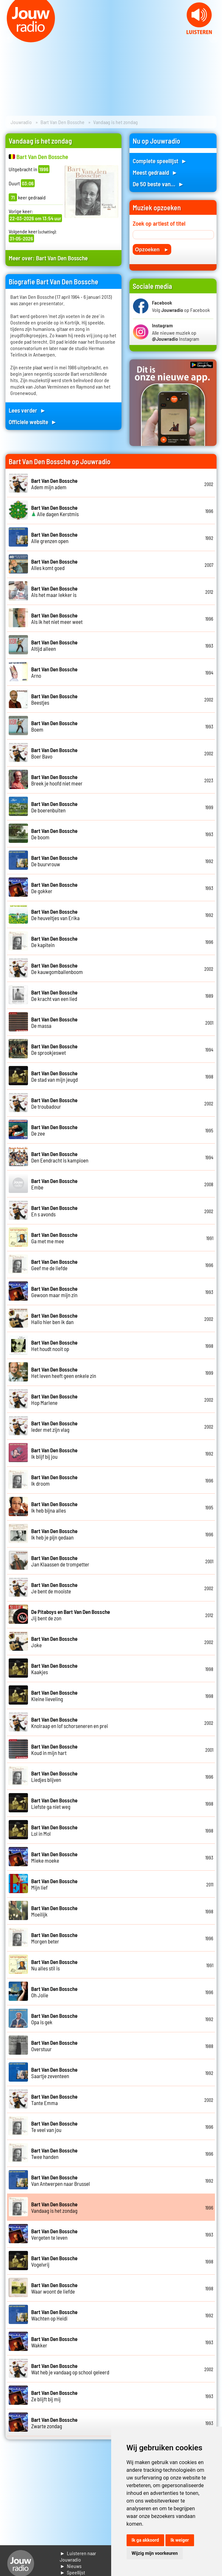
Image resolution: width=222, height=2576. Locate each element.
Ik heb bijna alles (54, 1507)
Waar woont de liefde (54, 2288)
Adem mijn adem (54, 483)
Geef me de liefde (54, 1264)
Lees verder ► (27, 410)
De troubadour (54, 1103)
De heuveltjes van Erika (55, 914)
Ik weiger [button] (180, 2540)
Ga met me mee (54, 1237)
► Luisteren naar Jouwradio (78, 2556)
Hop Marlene (54, 1399)
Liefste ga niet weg (54, 1803)
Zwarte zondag (54, 2422)
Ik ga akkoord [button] (145, 2540)
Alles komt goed (54, 564)
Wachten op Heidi (54, 2315)
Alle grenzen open (54, 537)
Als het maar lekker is (54, 591)
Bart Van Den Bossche (62, 122)
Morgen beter (54, 1938)
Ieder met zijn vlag (54, 1426)
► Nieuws (71, 2566)
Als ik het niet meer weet (57, 618)
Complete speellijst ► (160, 160)
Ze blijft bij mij (54, 2395)
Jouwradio (21, 122)
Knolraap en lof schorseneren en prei (69, 1722)
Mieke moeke (54, 1857)
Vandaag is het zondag (54, 2207)
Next (214, 38)
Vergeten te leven (54, 2234)
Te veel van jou (54, 2126)
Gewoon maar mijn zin (54, 1291)
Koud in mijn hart (54, 1749)
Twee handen (54, 2153)
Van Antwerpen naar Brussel (60, 2180)
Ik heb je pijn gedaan (54, 1534)
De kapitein (54, 941)
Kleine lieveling (54, 1695)
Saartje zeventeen (54, 2072)
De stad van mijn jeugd (54, 1076)
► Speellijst (72, 2572)
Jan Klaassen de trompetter (60, 1561)
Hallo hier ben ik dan (54, 1318)
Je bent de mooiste (54, 1588)
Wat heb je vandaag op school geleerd (70, 2368)
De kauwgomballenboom (57, 968)
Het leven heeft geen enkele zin (63, 1372)
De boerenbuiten (54, 807)
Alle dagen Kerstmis (55, 510)
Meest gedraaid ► (155, 172)
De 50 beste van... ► (158, 184)
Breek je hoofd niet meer (57, 780)
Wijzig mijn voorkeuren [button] (155, 2553)
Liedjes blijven (54, 1776)
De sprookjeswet (54, 1049)
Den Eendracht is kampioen (59, 1157)
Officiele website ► (33, 421)
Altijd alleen (54, 645)
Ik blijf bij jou (54, 1453)
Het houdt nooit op (54, 1345)
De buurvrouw (54, 860)
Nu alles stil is (54, 1965)
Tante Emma (54, 2099)
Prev (8, 38)
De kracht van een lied (54, 995)
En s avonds (54, 1210)
